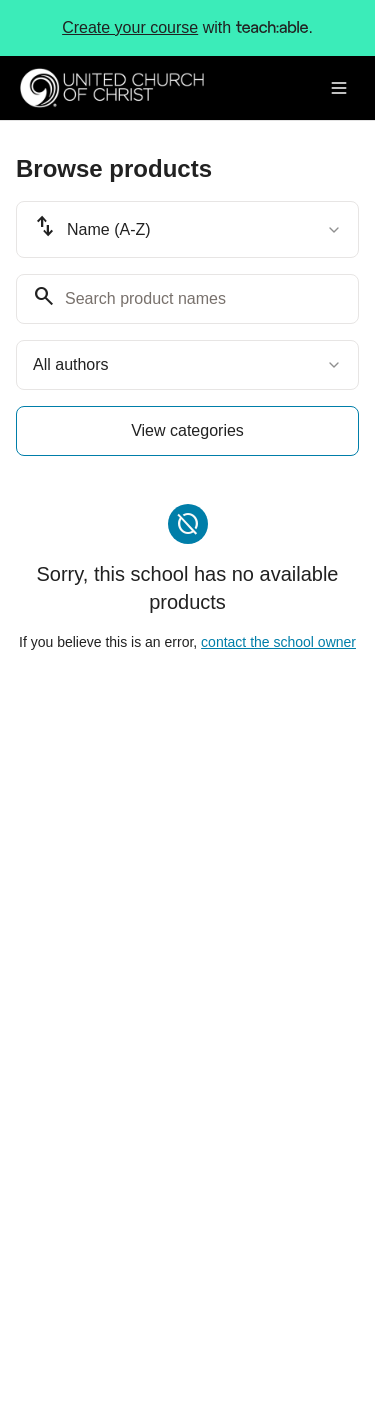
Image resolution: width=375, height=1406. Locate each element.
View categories (187, 430)
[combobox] (187, 229)
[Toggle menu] (339, 88)
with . (187, 28)
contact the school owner (278, 642)
